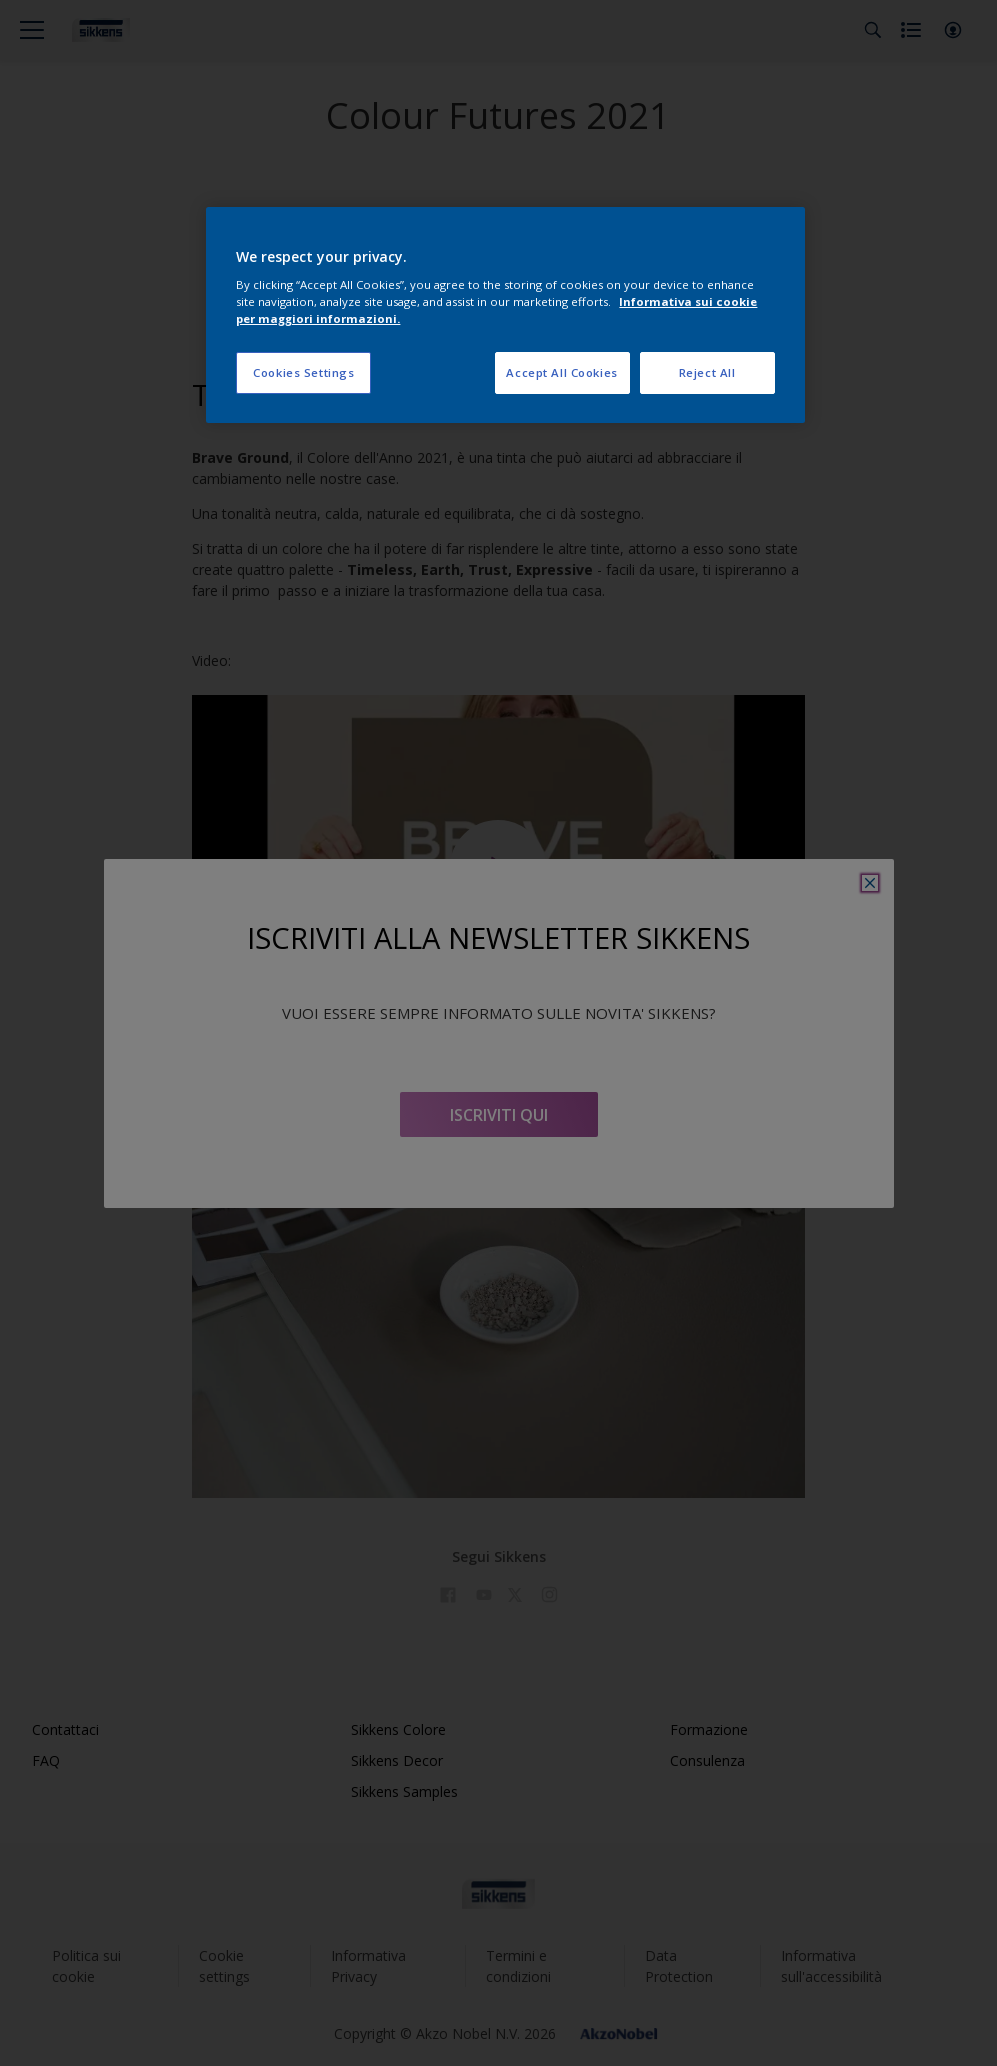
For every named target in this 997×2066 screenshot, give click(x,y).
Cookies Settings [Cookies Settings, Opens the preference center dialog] (303, 372)
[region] (505, 315)
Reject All (707, 372)
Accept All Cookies (561, 372)
